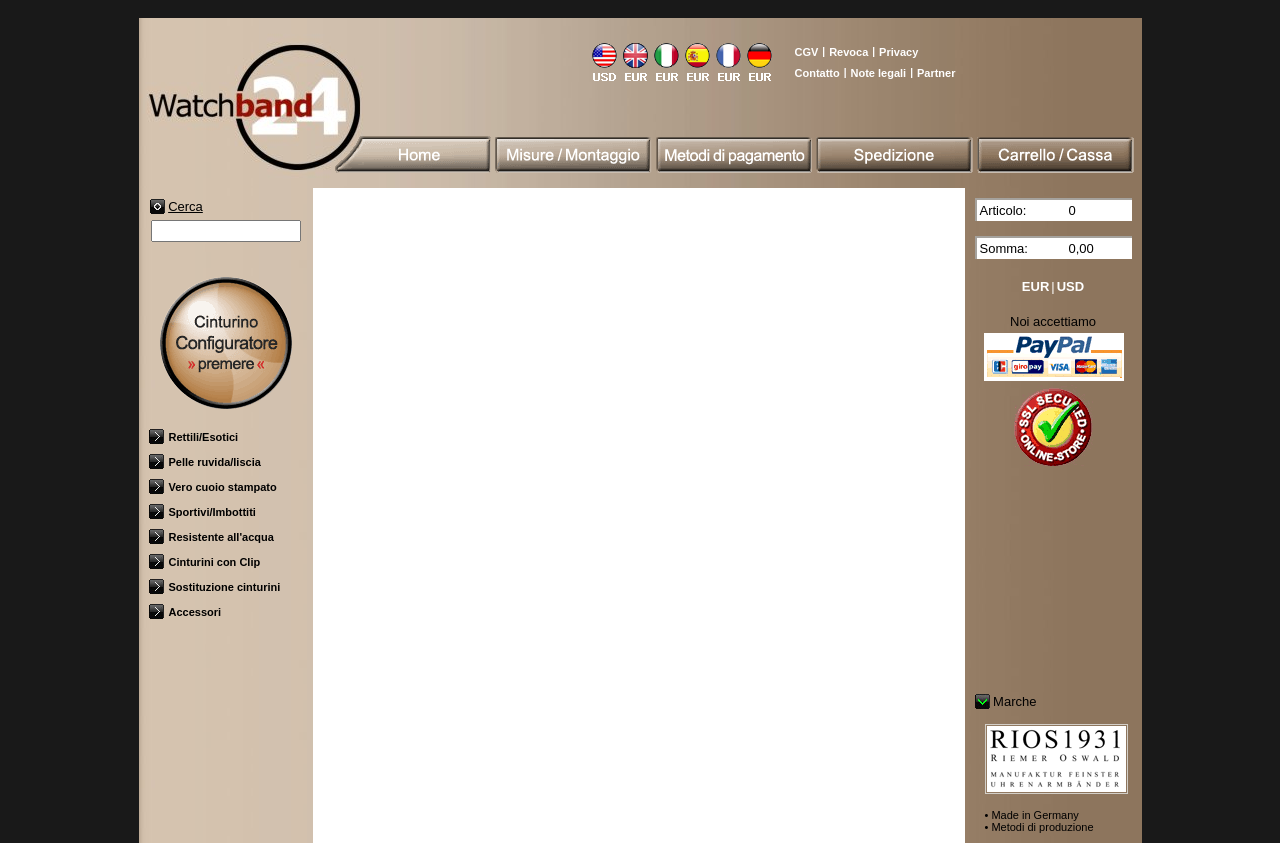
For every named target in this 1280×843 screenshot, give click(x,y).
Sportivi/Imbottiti (202, 512)
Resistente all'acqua (211, 537)
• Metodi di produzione (1039, 827)
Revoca (848, 52)
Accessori (185, 612)
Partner (936, 73)
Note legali (879, 73)
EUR (1035, 286)
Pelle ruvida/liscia (205, 462)
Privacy (898, 52)
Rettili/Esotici (194, 437)
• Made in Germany (1032, 815)
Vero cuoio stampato (213, 487)
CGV (807, 52)
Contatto (817, 73)
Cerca (185, 206)
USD (1070, 286)
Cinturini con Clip (205, 562)
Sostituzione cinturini (215, 587)
